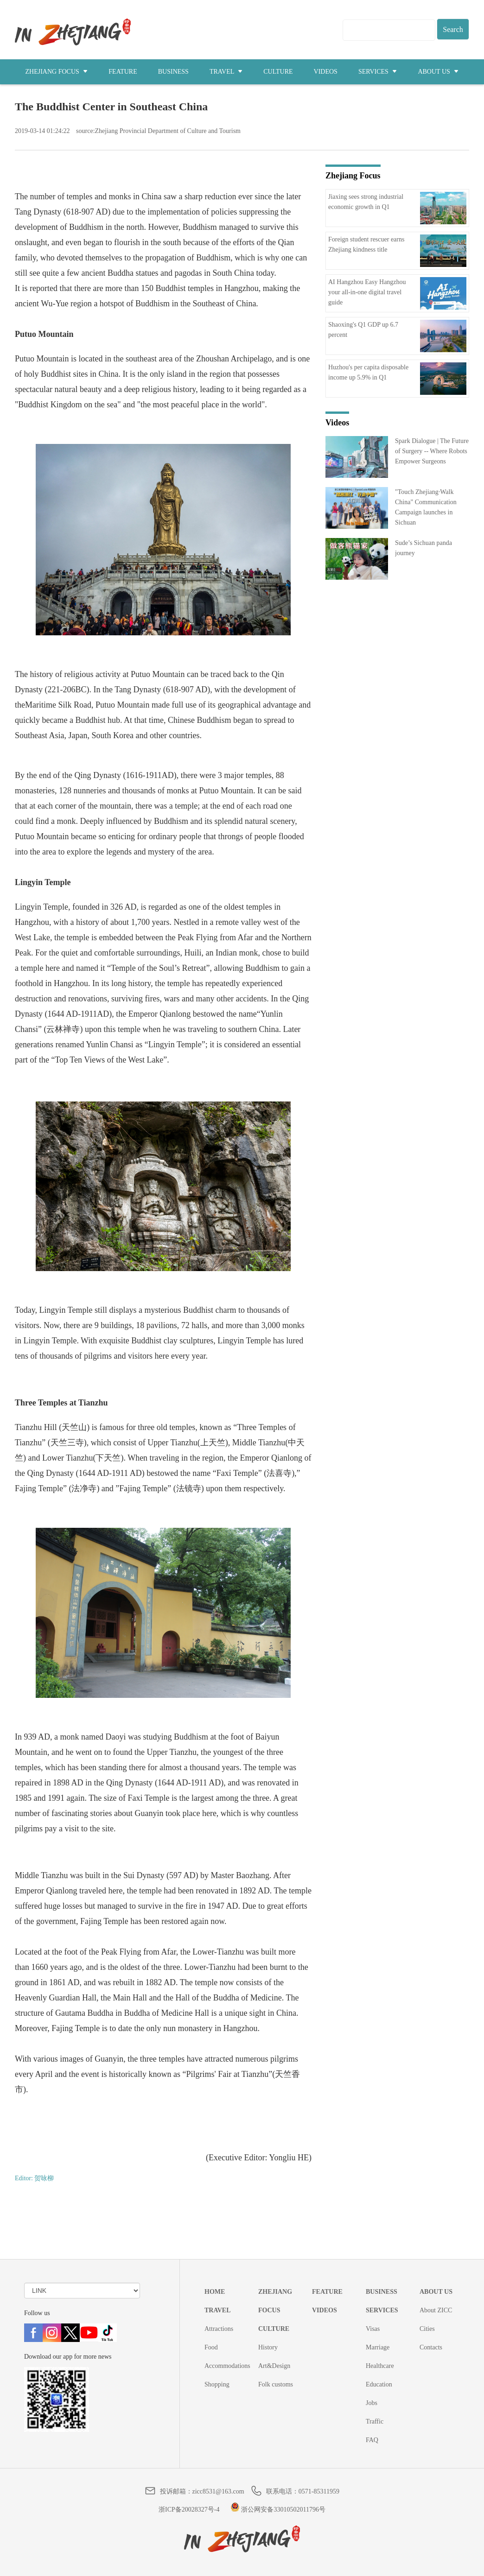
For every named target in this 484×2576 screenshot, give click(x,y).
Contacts (431, 2347)
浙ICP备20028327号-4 (189, 2509)
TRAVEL (226, 71)
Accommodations (227, 2365)
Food (211, 2347)
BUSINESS (173, 71)
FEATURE (122, 71)
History (268, 2347)
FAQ (372, 2440)
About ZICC (436, 2310)
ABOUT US (438, 71)
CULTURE (278, 71)
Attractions (218, 2328)
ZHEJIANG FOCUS (56, 71)
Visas (373, 2328)
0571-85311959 (319, 2491)
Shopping (216, 2384)
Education (379, 2384)
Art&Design (274, 2365)
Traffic (374, 2421)
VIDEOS (326, 71)
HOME (214, 2291)
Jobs (371, 2402)
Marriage (377, 2347)
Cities (427, 2328)
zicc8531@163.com (218, 2491)
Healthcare (380, 2365)
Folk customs (275, 2384)
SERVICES (377, 71)
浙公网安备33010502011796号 (277, 2509)
